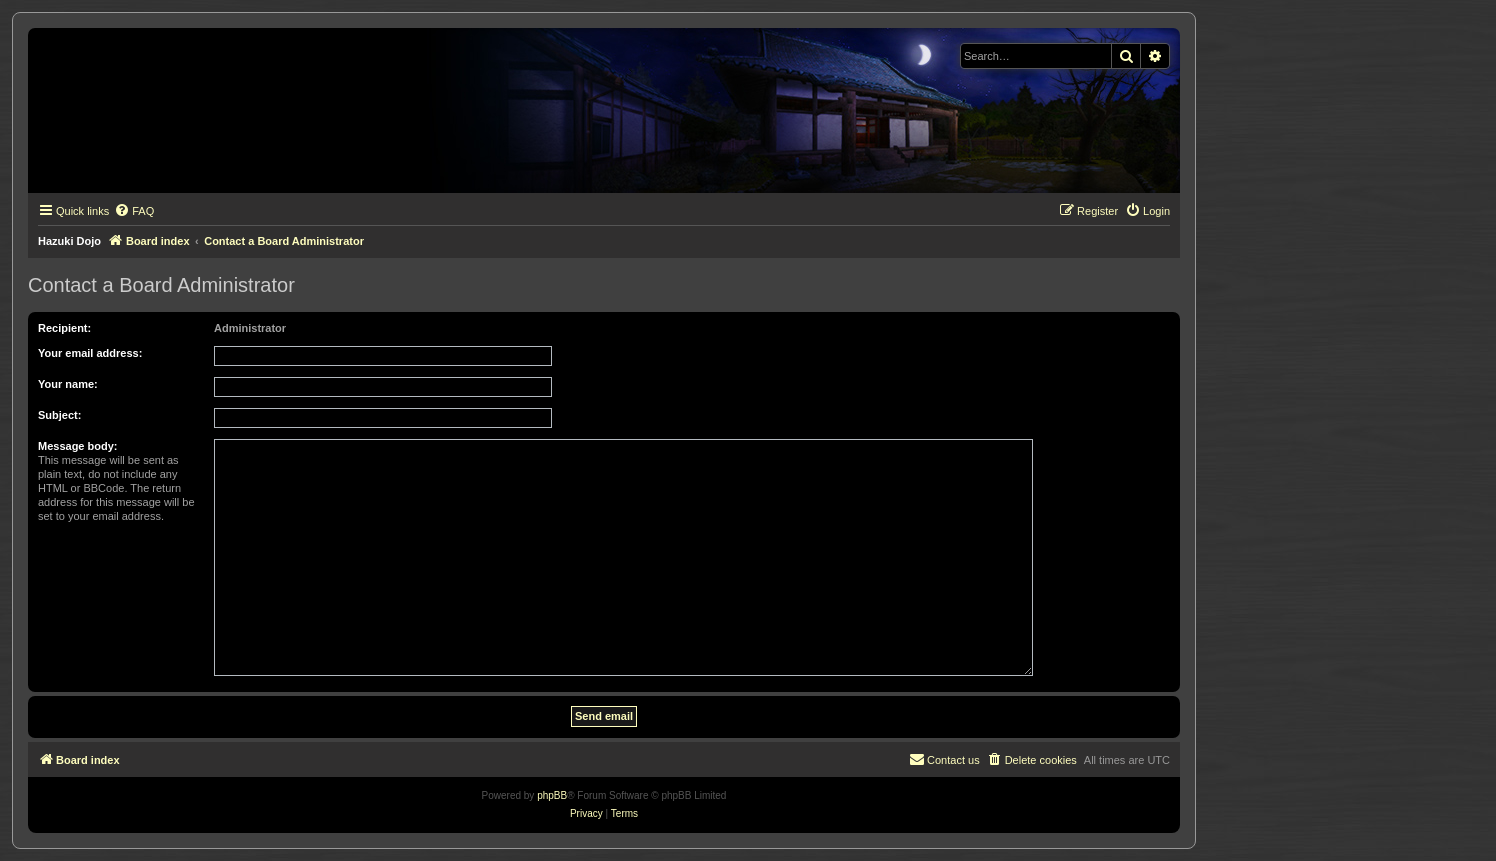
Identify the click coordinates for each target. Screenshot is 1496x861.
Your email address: (90, 353)
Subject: (59, 415)
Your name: (68, 384)
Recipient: (64, 328)
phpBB (552, 795)
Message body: (77, 446)
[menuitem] (134, 211)
